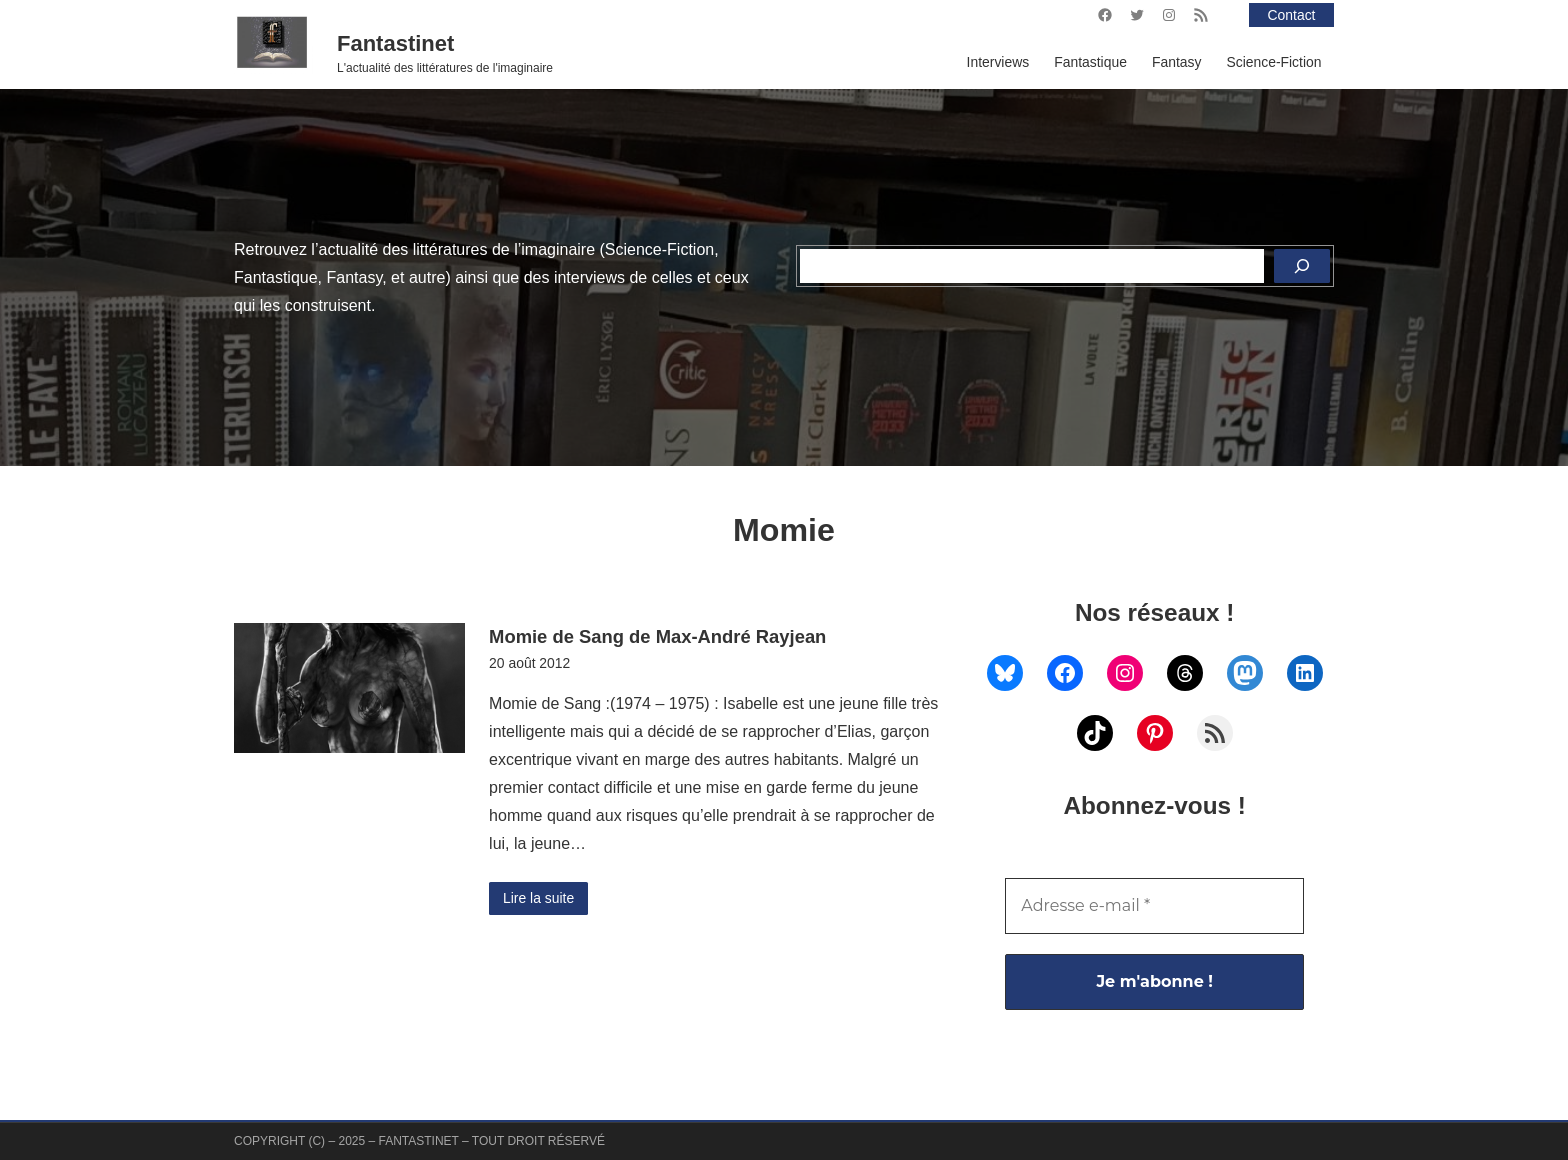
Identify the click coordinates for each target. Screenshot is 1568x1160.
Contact (1292, 15)
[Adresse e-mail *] (1154, 906)
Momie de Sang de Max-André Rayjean (657, 636)
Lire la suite (538, 898)
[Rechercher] (1302, 266)
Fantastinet (395, 43)
